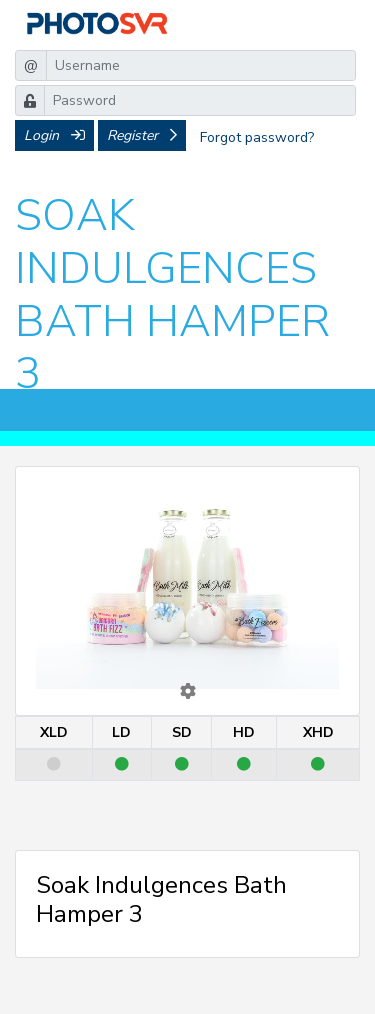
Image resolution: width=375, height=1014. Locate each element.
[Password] (200, 100)
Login (54, 135)
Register (142, 135)
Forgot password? (257, 137)
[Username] (201, 65)
